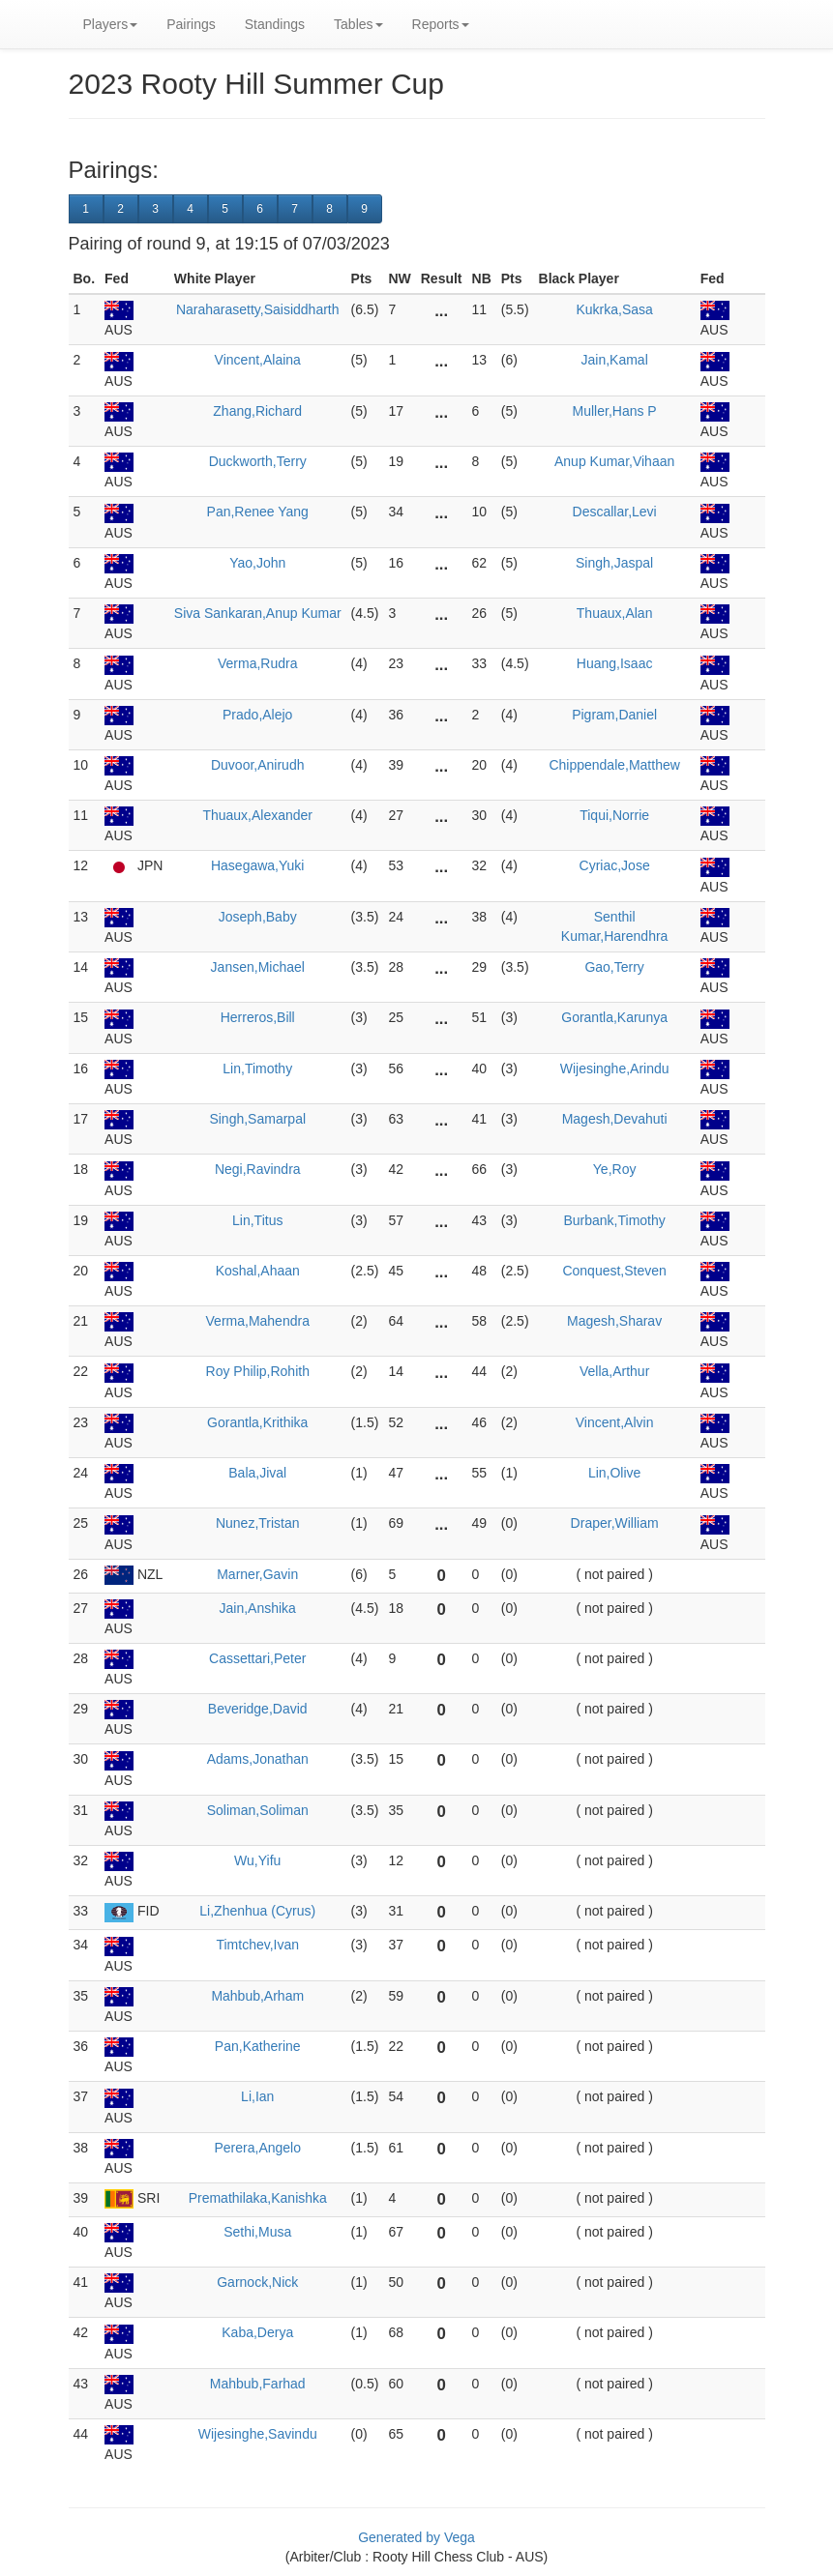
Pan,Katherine (258, 2046)
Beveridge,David (258, 1708)
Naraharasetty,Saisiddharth (258, 309)
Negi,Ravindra (258, 1169)
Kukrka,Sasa (614, 309)
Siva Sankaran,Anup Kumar (258, 613)
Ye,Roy (615, 1169)
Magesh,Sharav (614, 1321)
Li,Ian (257, 2096)
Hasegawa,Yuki (258, 865)
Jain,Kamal (613, 359)
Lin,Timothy (257, 1068)
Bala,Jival (257, 1472)
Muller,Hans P (615, 411)
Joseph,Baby (258, 916)
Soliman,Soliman (258, 1810)
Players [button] (110, 24)
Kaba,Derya (257, 2332)
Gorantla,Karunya (614, 1017)
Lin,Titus (257, 1220)
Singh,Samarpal (257, 1119)
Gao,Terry (613, 967)
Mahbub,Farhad (258, 2383)
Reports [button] (440, 24)
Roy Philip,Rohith (258, 1371)
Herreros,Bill (258, 1017)
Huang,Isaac (615, 663)
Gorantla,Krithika (257, 1422)
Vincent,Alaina (258, 359)
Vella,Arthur (614, 1371)
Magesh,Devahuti (615, 1119)
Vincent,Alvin (615, 1422)
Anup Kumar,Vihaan (614, 461)
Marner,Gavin (257, 1574)
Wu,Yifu (257, 1860)
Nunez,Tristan (258, 1523)
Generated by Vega (416, 2537)
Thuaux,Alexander (257, 815)
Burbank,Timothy (614, 1220)
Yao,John (257, 563)
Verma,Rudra (257, 663)
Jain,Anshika (258, 1608)
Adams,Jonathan (258, 1759)
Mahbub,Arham (257, 1996)
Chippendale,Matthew (614, 765)
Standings (275, 24)
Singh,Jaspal (614, 563)
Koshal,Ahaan (258, 1270)
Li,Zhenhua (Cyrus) (257, 1910)
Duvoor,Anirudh (258, 765)
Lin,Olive (614, 1472)
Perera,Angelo (257, 2147)
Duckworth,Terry (258, 461)
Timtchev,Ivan (257, 1944)
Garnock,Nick (257, 2282)
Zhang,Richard (257, 411)
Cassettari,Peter (257, 1658)
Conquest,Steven (614, 1270)
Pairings (191, 24)
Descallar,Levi (615, 511)
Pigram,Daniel (614, 714)
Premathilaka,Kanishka (258, 2198)
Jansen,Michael (258, 967)
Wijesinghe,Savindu (257, 2434)
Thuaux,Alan (615, 613)
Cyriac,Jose (615, 865)
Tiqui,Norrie (614, 815)
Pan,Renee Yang (258, 511)
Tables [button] (358, 24)
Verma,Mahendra (258, 1321)
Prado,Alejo (257, 714)
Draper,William (615, 1523)
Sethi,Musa (257, 2231)
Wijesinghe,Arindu (614, 1068)
